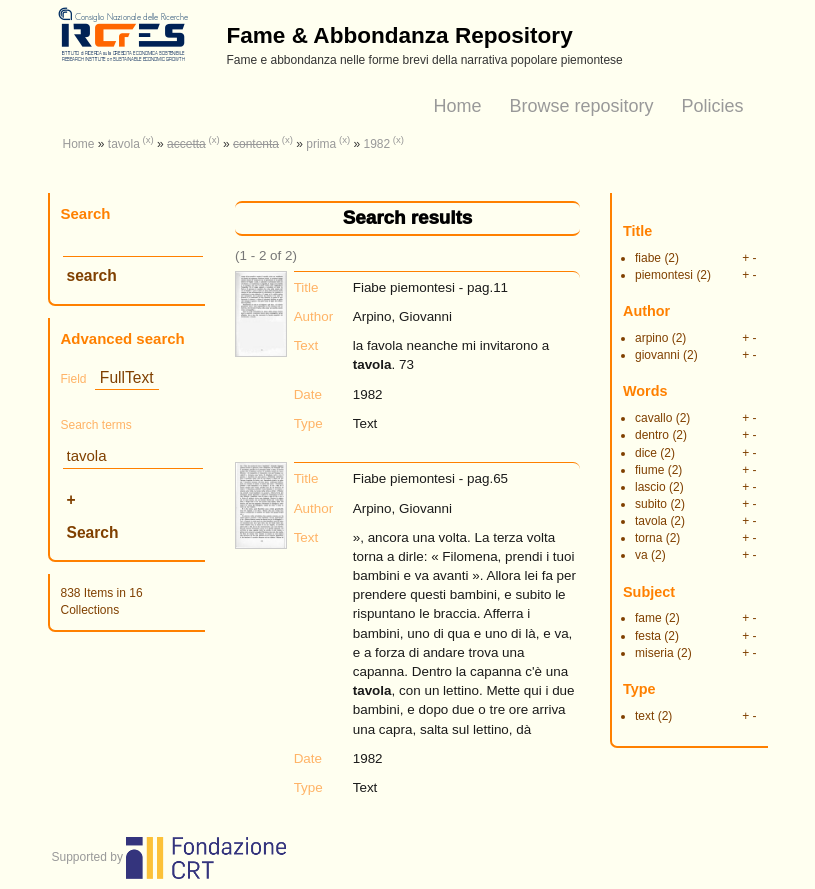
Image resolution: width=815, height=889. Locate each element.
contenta (256, 144)
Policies (712, 106)
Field (74, 379)
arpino (651, 338)
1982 (376, 144)
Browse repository (581, 106)
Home (457, 106)
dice (646, 453)
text (644, 716)
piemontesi (664, 275)
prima (321, 144)
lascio (650, 487)
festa (648, 636)
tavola (124, 144)
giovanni (657, 355)
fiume (649, 470)
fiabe (648, 258)
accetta (186, 144)
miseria (654, 653)
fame (648, 618)
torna (648, 538)
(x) (148, 139)
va (641, 555)
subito (651, 504)
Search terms (96, 425)
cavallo (653, 418)
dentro (652, 435)
